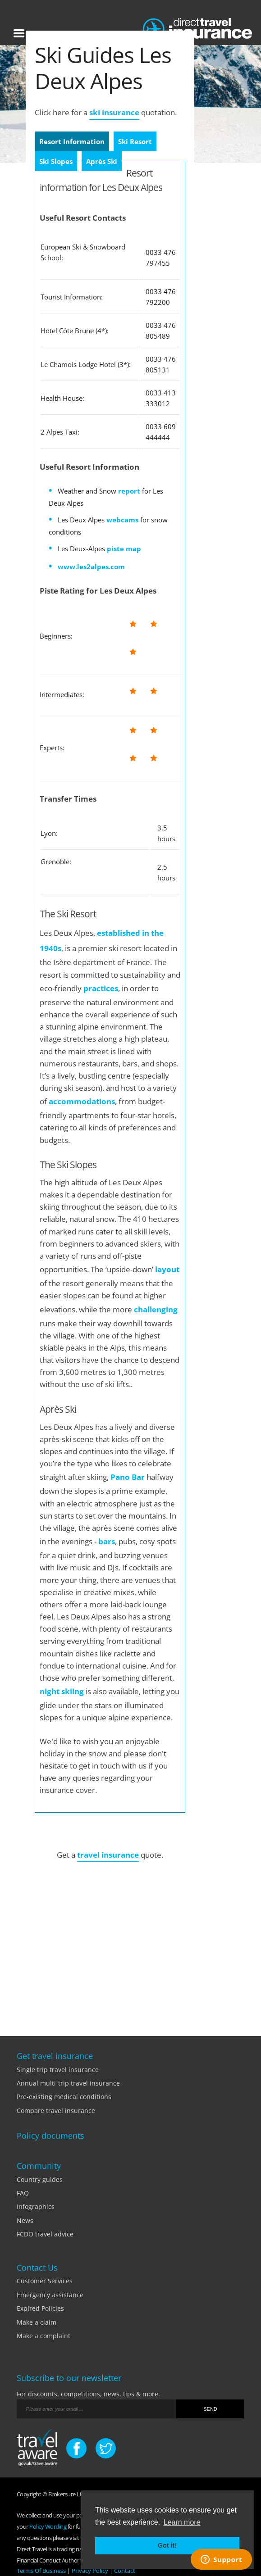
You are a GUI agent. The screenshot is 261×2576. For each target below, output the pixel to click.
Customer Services (45, 2281)
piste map (124, 548)
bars (106, 1541)
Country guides (40, 2179)
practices (100, 988)
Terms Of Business (41, 2571)
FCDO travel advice (45, 2234)
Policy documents (50, 2135)
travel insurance (108, 1855)
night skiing (62, 1691)
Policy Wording (47, 2526)
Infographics (36, 2206)
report (129, 490)
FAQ (23, 2193)
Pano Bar (127, 1477)
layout (167, 1269)
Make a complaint (43, 2335)
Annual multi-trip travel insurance (68, 2083)
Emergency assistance (50, 2294)
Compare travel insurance (56, 2110)
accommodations (82, 1101)
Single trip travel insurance (58, 2069)
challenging (156, 1309)
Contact (124, 2571)
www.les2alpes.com (91, 566)
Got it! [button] (167, 2545)
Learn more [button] (182, 2522)
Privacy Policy (90, 2571)
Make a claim (36, 2322)
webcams (122, 519)
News (25, 2220)
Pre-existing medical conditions (64, 2096)
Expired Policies (40, 2308)
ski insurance (114, 112)
